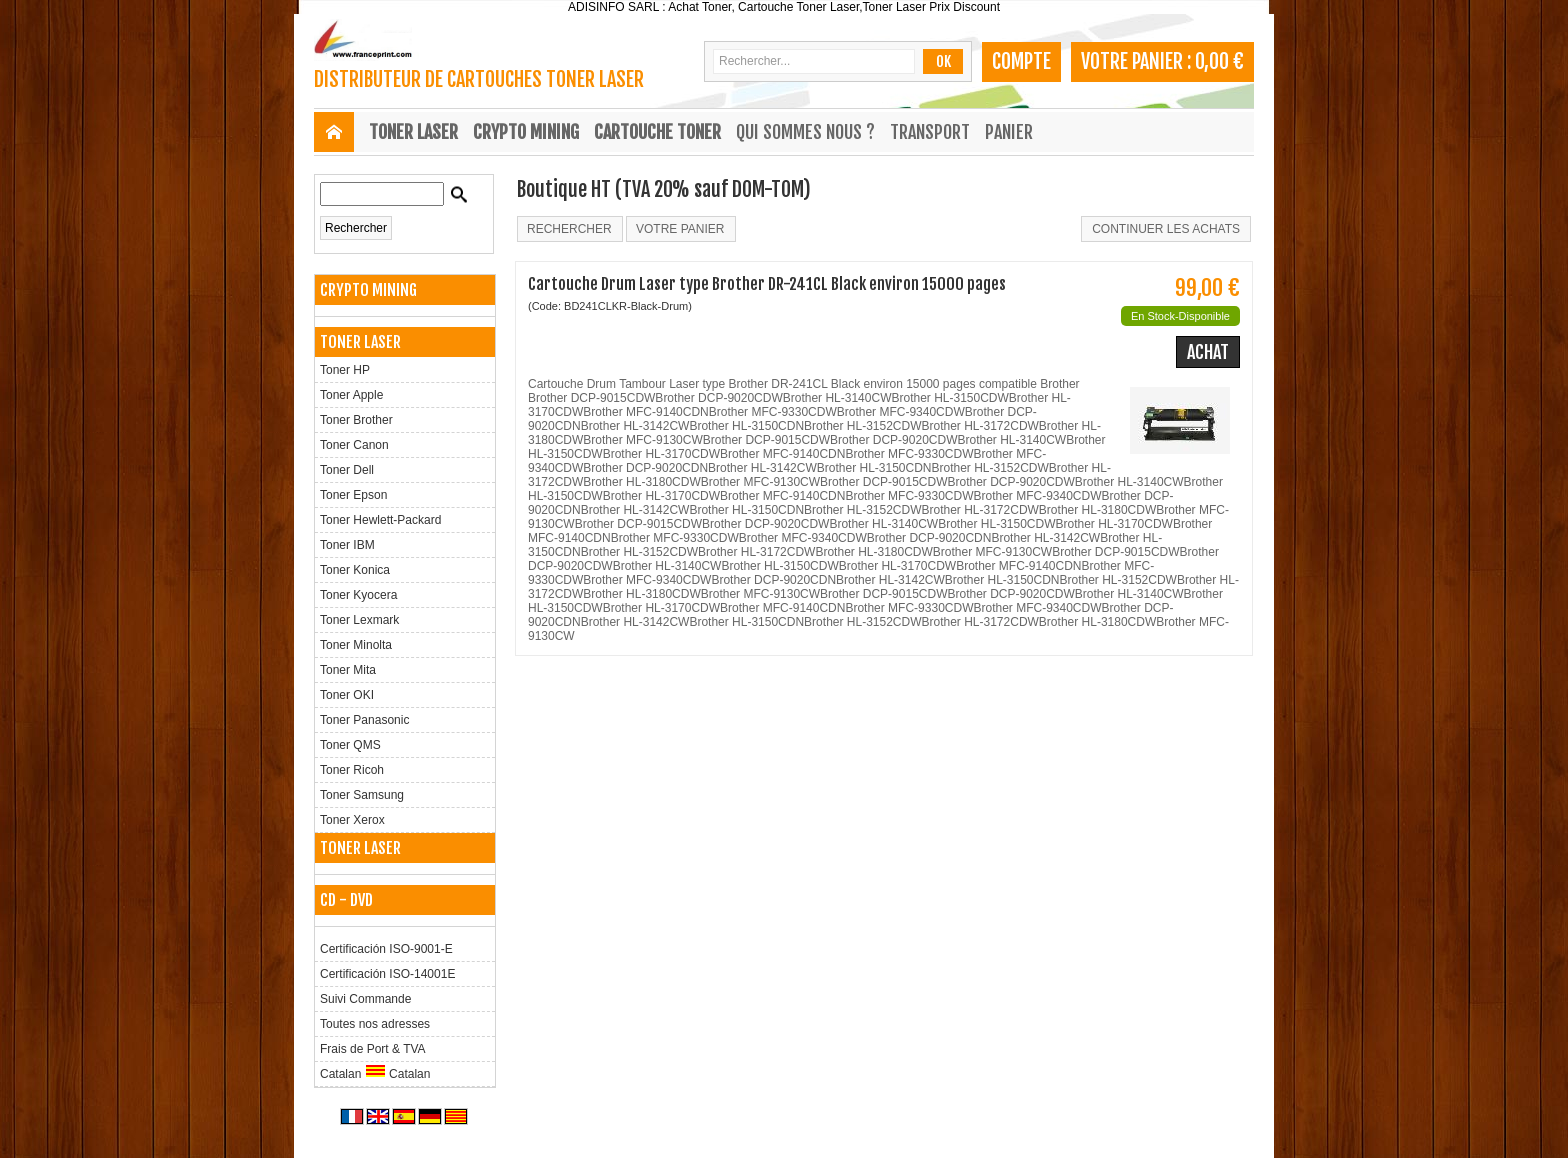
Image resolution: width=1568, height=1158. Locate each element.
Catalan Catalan (375, 1072)
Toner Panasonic (364, 720)
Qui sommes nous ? (805, 132)
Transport (930, 132)
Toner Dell (347, 470)
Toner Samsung (362, 795)
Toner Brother (356, 420)
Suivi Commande (365, 999)
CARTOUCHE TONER (657, 132)
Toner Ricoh (352, 770)
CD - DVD (346, 900)
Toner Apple (351, 395)
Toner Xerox (352, 820)
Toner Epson (353, 495)
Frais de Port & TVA (373, 1049)
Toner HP (345, 370)
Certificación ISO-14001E (387, 974)
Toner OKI (347, 695)
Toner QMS (350, 745)
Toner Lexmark (359, 620)
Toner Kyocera (358, 595)
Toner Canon (354, 445)
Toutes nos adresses (375, 1024)
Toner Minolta (356, 645)
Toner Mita (348, 670)
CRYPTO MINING (526, 132)
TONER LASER (413, 132)
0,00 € (1219, 61)
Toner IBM (347, 545)
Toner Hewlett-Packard (380, 520)
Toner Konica (355, 570)
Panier (1009, 132)
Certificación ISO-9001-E (386, 949)
